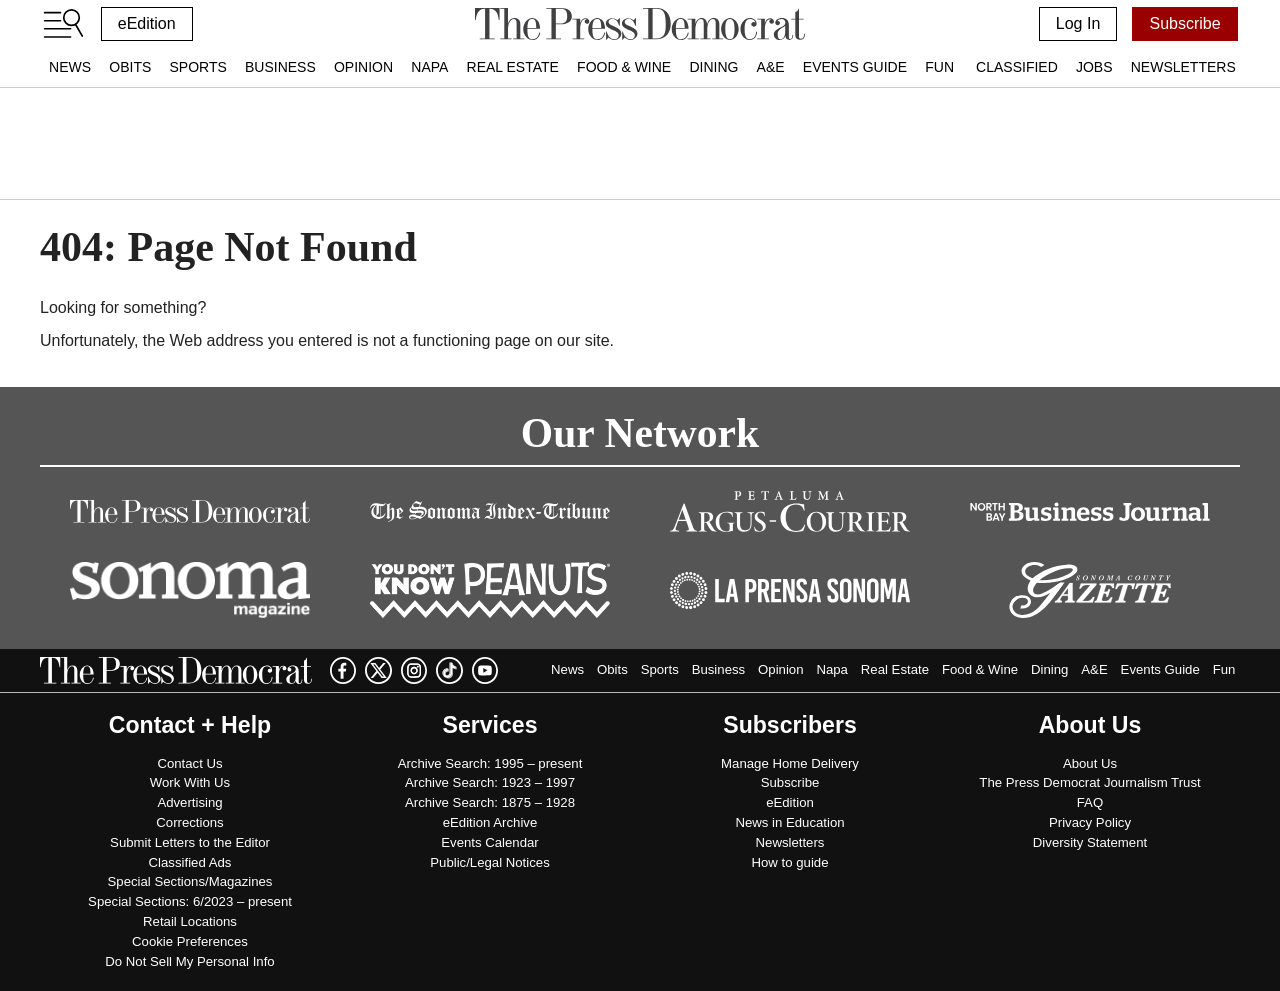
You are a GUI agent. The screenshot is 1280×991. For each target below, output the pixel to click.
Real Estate (513, 67)
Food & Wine (624, 67)
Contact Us (189, 763)
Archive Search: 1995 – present (490, 763)
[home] (639, 24)
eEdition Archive (490, 822)
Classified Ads (190, 862)
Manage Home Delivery (790, 763)
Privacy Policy (1090, 822)
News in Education (789, 822)
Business (280, 67)
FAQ (1090, 802)
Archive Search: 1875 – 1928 (490, 802)
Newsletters (1183, 67)
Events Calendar (490, 842)
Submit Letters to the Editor (190, 842)
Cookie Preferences (190, 941)
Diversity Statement (1090, 842)
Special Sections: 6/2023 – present (190, 901)
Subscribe (1184, 23)
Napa (429, 67)
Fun (939, 67)
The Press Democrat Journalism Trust (1089, 782)
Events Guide (855, 67)
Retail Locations (190, 921)
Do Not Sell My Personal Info (189, 961)
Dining (713, 67)
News (70, 67)
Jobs (1094, 67)
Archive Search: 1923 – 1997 (490, 782)
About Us (1090, 763)
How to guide (790, 862)
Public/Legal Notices (490, 862)
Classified (1017, 67)
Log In (1078, 23)
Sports (197, 67)
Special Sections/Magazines (190, 881)
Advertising (189, 802)
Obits (130, 67)
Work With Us (190, 782)
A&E (771, 67)
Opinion (363, 67)
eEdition (147, 23)
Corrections (189, 822)
